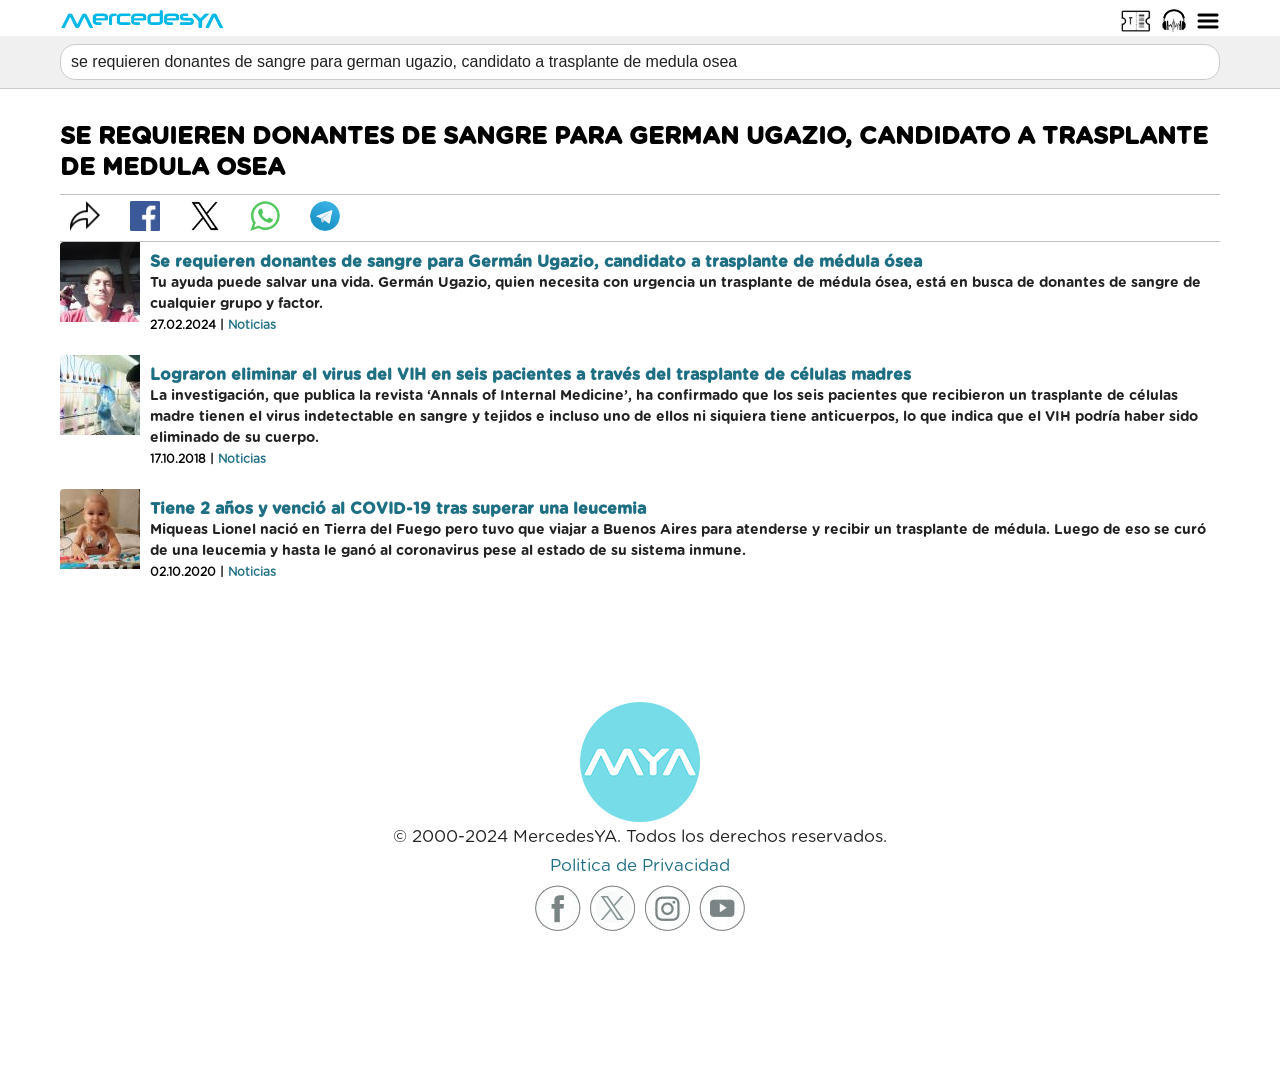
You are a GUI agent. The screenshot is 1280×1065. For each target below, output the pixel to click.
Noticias (252, 325)
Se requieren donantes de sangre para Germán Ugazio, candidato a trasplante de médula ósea (536, 262)
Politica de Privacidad (640, 865)
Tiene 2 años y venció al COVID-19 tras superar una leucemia (398, 509)
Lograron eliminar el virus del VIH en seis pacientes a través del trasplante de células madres (530, 375)
